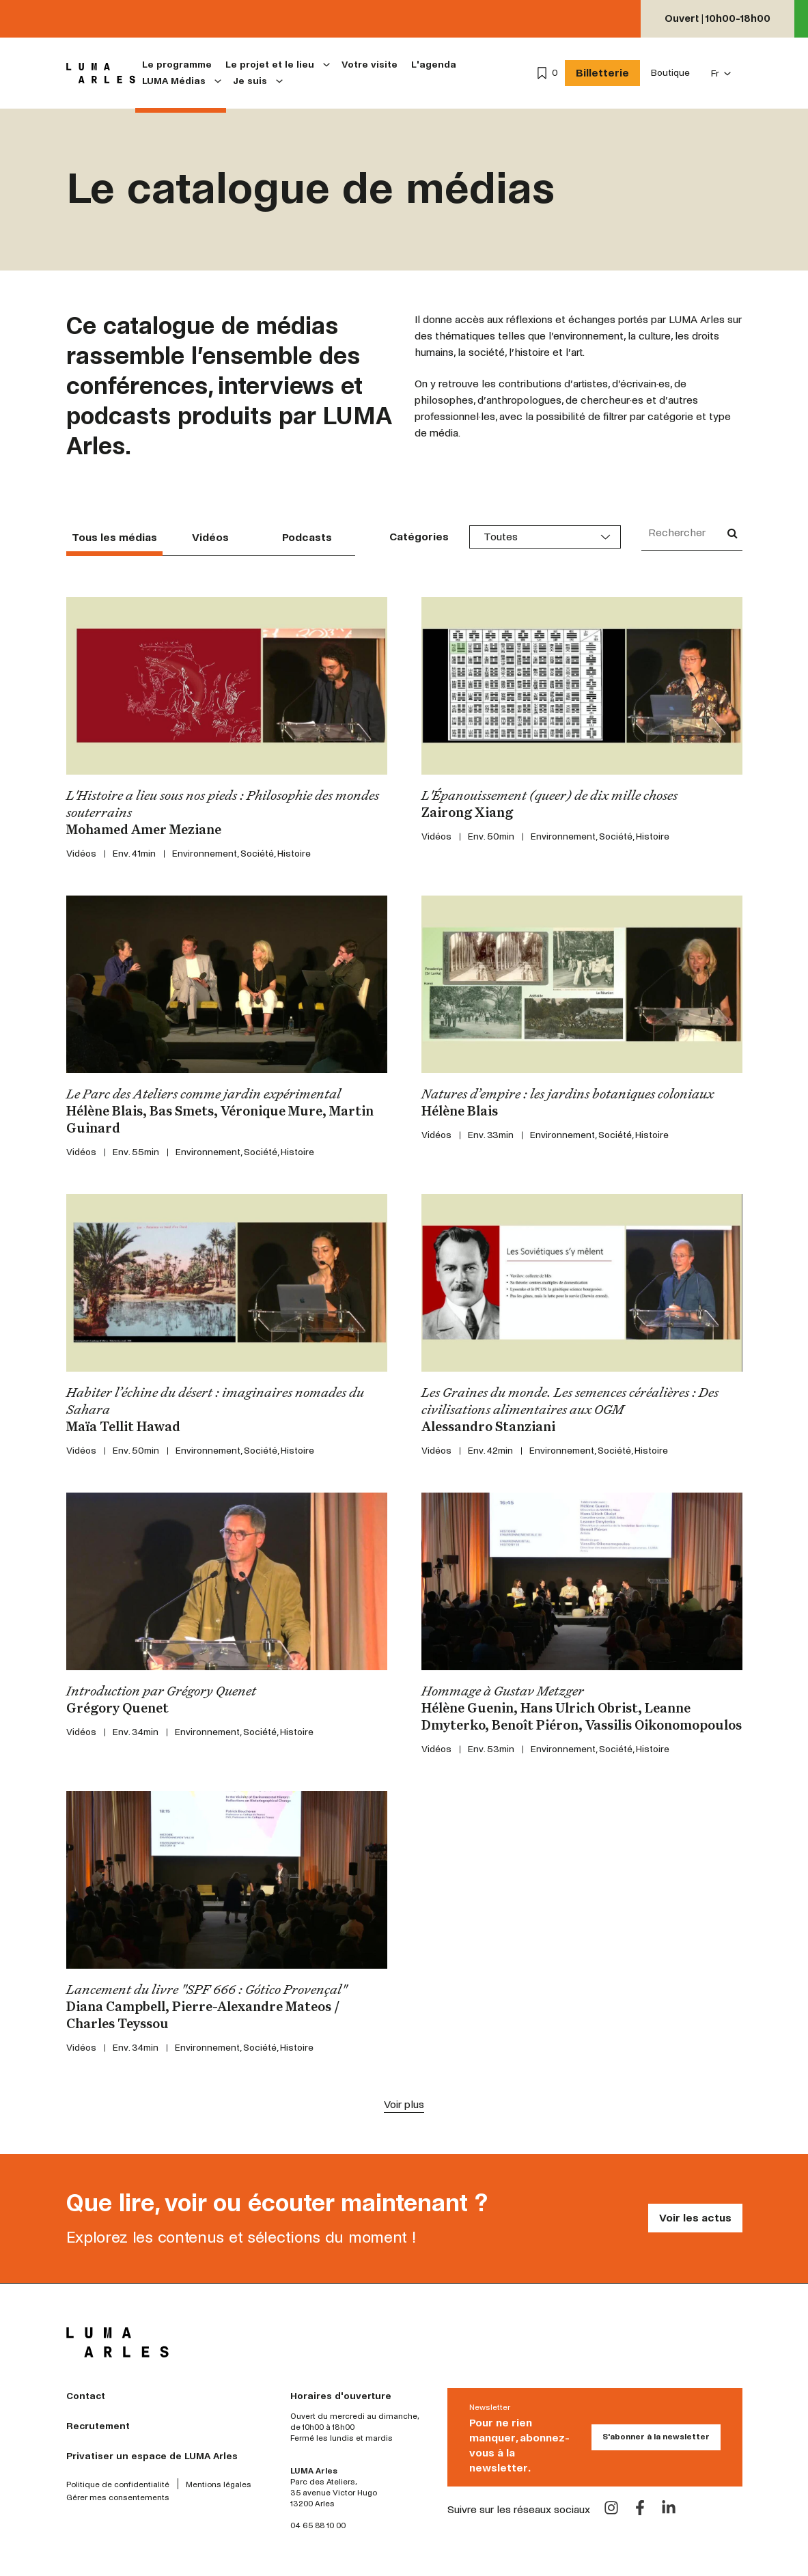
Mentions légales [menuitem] (218, 2485)
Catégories (419, 536)
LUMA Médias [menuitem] (174, 81)
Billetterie (602, 73)
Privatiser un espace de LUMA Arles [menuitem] (152, 2456)
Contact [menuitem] (85, 2396)
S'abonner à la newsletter (656, 2437)
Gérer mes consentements (117, 2498)
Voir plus (404, 2104)
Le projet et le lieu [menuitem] (269, 64)
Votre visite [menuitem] (370, 64)
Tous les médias (114, 537)
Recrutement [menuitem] (98, 2426)
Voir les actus (695, 2218)
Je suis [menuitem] (250, 81)
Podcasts (307, 537)
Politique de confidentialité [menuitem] (117, 2485)
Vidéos (210, 537)
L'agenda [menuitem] (433, 64)
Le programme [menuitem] (177, 64)
